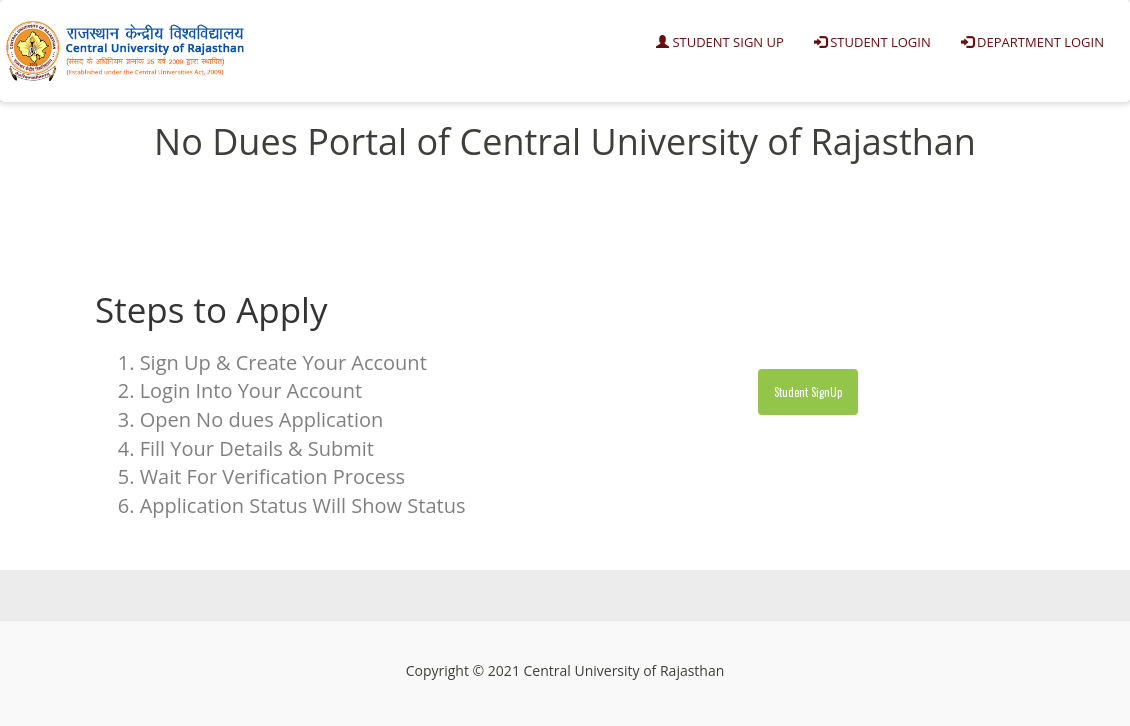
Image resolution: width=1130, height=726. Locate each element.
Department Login (1032, 42)
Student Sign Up (720, 42)
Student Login (872, 42)
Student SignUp (808, 392)
